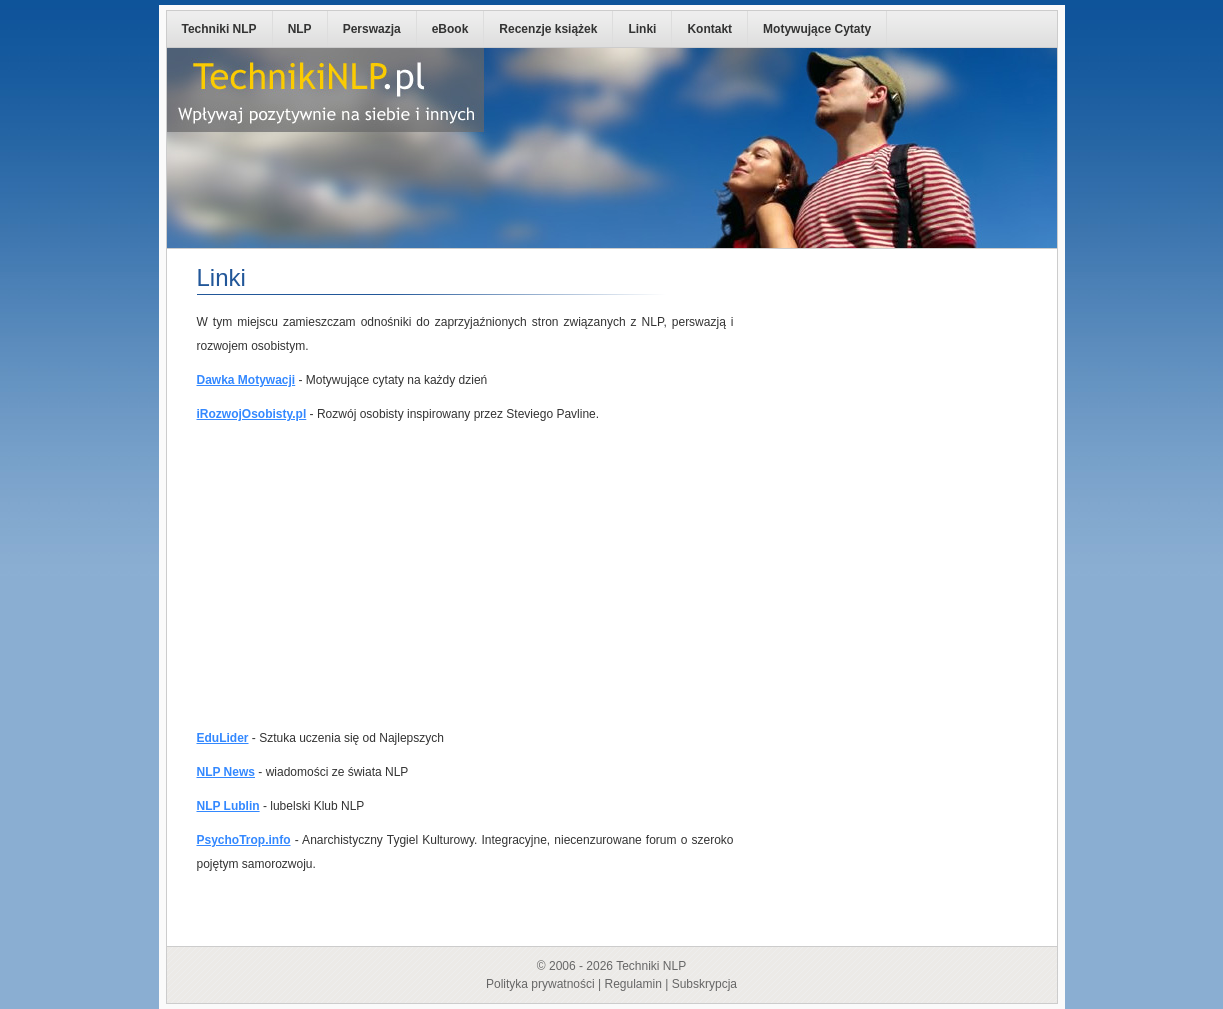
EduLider (223, 738)
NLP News (226, 772)
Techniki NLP (219, 29)
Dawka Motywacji (246, 380)
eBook (450, 29)
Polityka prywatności (540, 984)
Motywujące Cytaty (817, 29)
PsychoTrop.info (244, 840)
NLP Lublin (228, 806)
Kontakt (709, 29)
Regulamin (632, 984)
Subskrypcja (704, 984)
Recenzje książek (548, 29)
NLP (300, 29)
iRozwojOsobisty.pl (252, 414)
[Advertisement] (465, 576)
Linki (642, 29)
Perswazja (372, 29)
